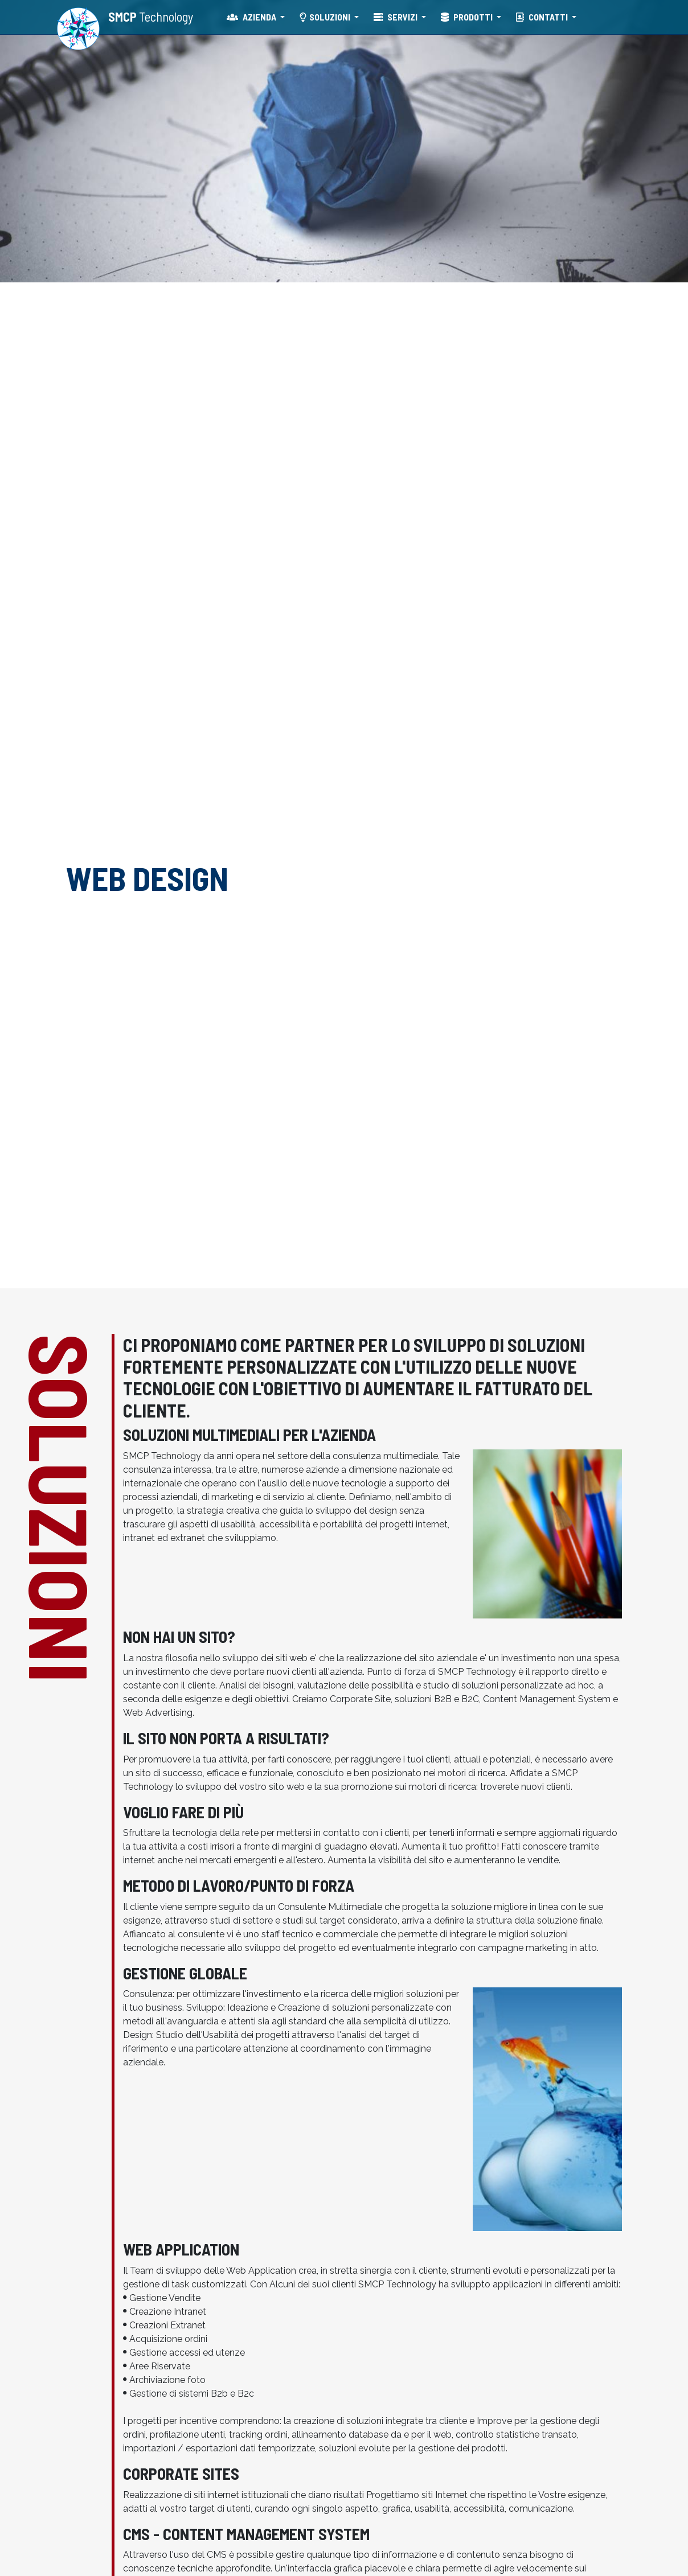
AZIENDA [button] (252, 16)
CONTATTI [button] (543, 16)
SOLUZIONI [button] (326, 16)
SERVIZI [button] (396, 16)
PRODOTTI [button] (467, 16)
